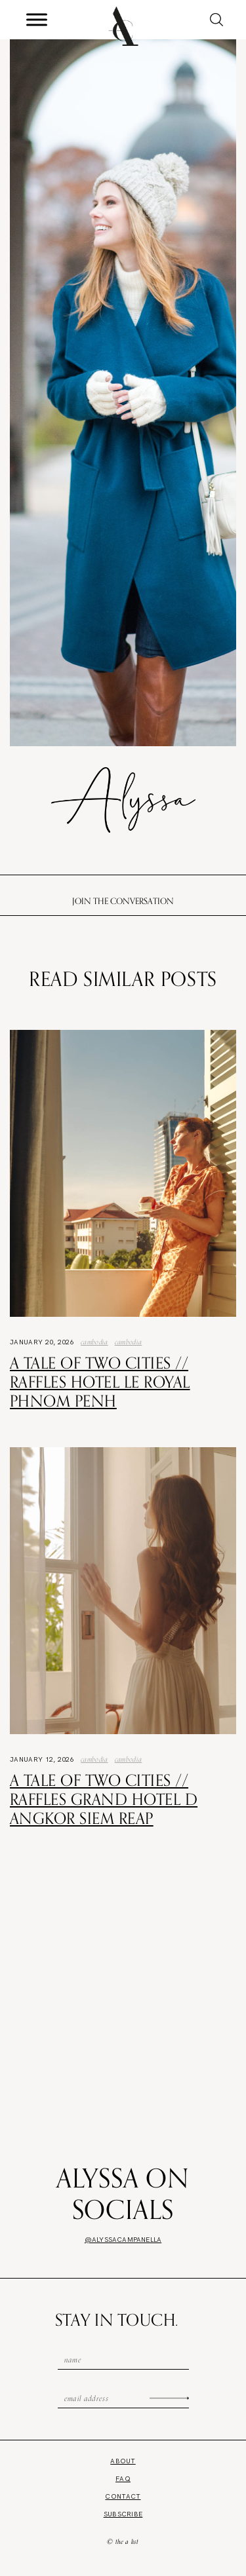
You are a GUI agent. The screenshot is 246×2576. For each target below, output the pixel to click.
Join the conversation (123, 901)
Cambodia (94, 1342)
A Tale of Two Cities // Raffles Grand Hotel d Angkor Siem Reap (103, 1799)
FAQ (123, 2478)
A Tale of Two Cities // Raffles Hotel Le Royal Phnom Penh (100, 1382)
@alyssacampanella (123, 2239)
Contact (122, 2496)
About (123, 2461)
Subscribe (123, 2514)
